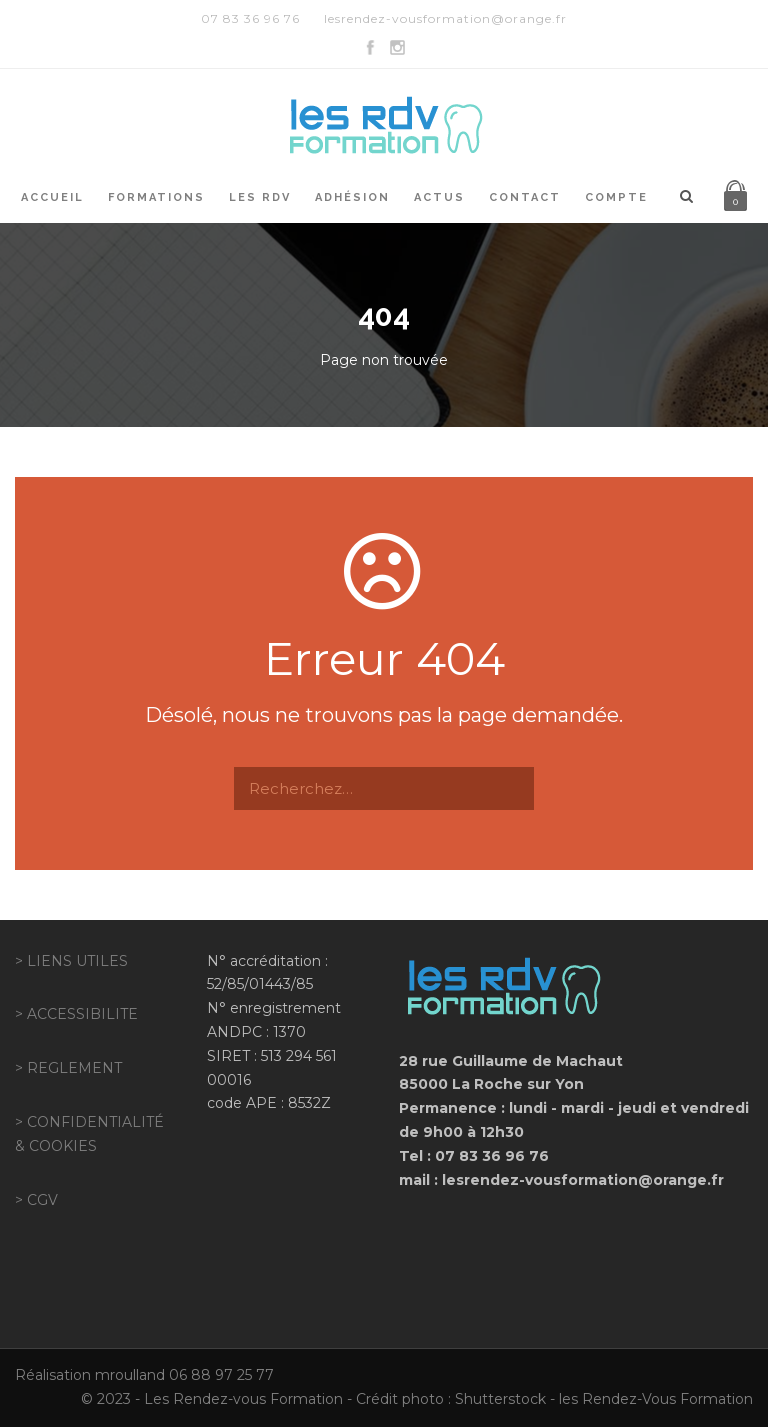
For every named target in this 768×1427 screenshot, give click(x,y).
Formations (156, 197)
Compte (616, 197)
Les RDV (260, 197)
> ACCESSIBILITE (76, 1014)
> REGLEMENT (68, 1068)
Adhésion (352, 197)
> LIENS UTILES (71, 961)
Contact (525, 197)
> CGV (36, 1200)
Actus (439, 197)
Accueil (52, 197)
